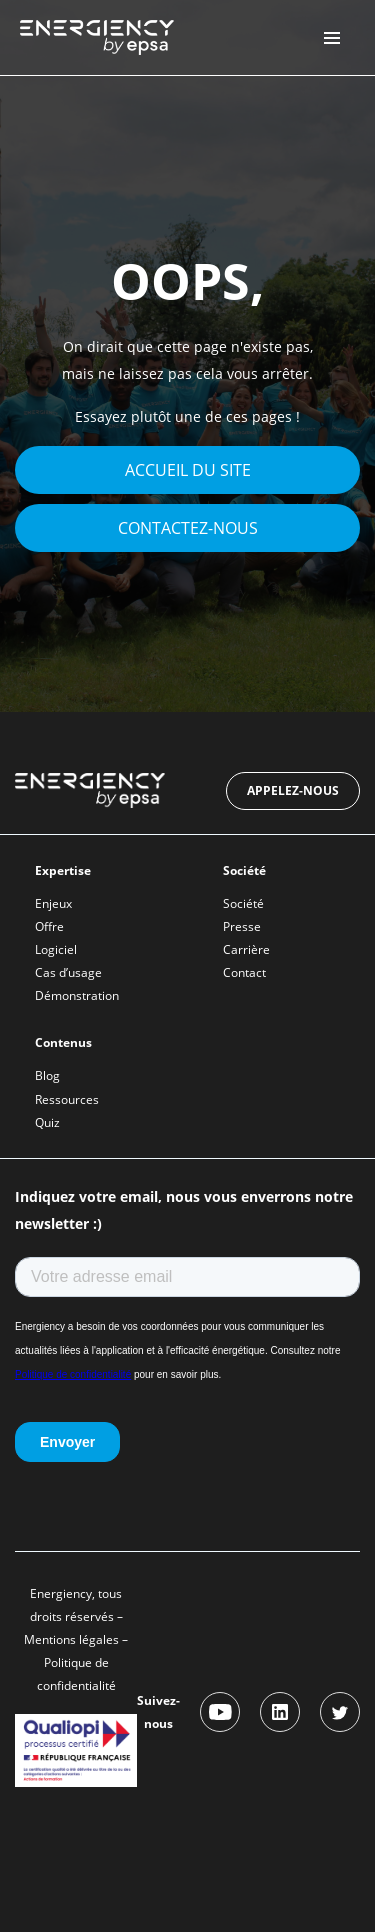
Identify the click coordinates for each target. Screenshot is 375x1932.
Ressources (67, 1099)
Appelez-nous (293, 790)
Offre (49, 926)
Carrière (246, 949)
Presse (242, 926)
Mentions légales (71, 1639)
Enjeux (53, 903)
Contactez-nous (188, 528)
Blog (47, 1075)
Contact (244, 972)
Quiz (47, 1122)
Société (243, 903)
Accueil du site (188, 470)
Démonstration (77, 995)
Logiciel (56, 949)
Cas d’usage (68, 972)
